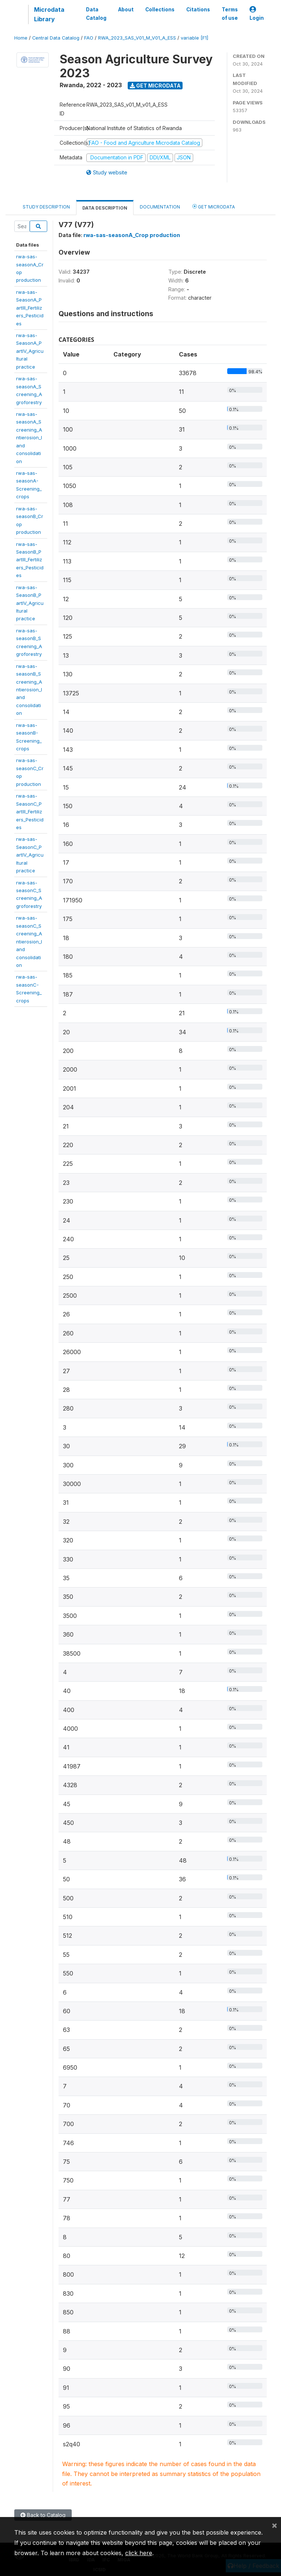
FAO (88, 38)
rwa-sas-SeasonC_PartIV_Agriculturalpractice (30, 854)
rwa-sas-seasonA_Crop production (131, 235)
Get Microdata (155, 85)
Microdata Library (49, 14)
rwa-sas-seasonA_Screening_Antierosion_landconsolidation (29, 437)
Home (20, 38)
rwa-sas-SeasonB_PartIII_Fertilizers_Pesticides (30, 560)
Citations (198, 9)
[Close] (274, 2525)
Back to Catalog (42, 2515)
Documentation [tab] (160, 207)
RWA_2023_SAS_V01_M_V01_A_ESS (137, 38)
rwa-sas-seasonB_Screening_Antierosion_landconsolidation (29, 689)
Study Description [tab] (46, 207)
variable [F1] (194, 38)
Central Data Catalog (55, 38)
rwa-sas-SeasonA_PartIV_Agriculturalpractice (30, 351)
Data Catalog (96, 14)
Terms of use (230, 14)
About (126, 9)
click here (138, 2553)
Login (257, 14)
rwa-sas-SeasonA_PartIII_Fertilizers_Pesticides (30, 307)
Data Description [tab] (104, 208)
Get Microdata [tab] (213, 206)
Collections (160, 9)
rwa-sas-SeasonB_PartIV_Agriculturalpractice (30, 603)
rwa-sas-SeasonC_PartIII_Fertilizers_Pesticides (30, 811)
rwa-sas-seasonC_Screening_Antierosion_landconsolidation (29, 941)
